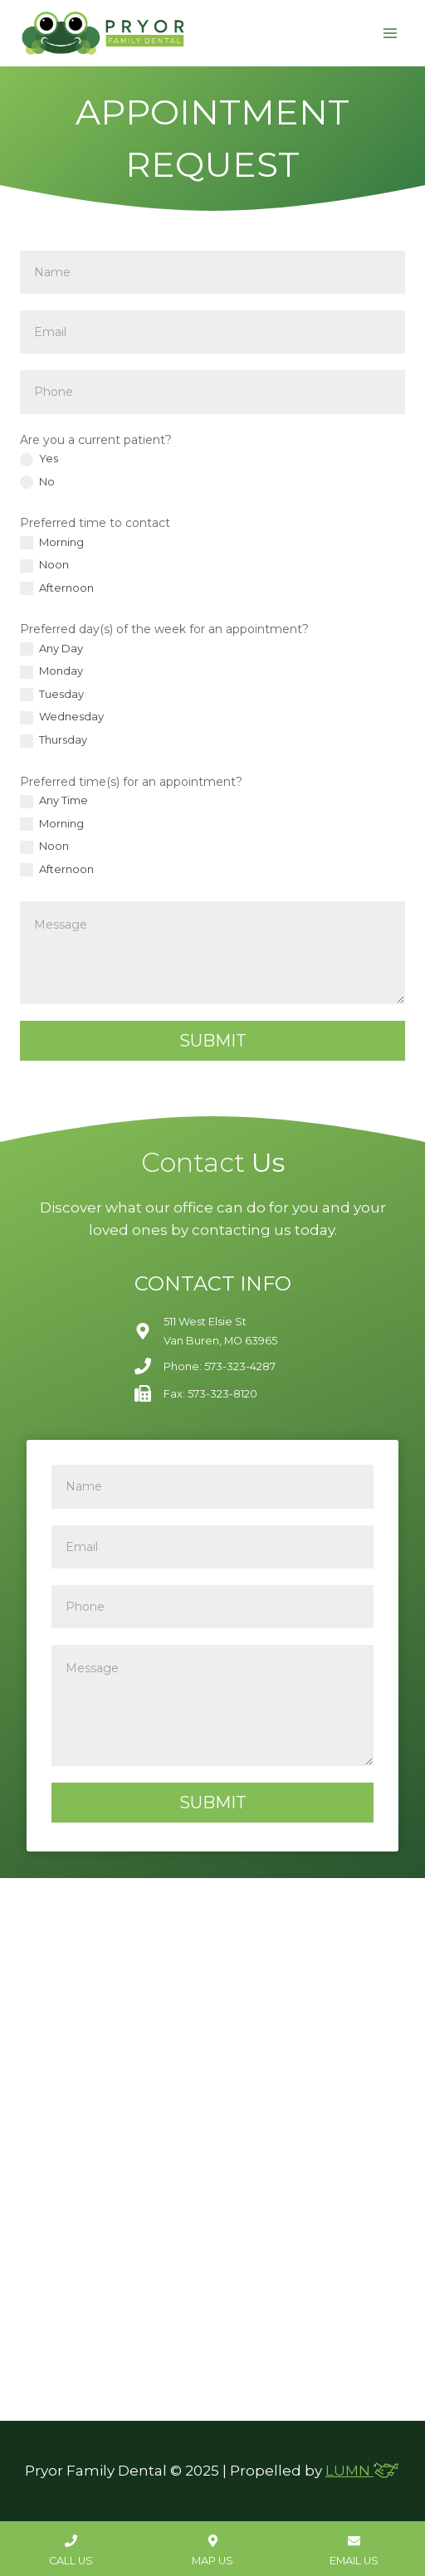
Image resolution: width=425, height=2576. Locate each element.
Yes (39, 458)
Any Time (54, 800)
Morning (52, 542)
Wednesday (62, 717)
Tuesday (52, 694)
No (37, 482)
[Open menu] (389, 33)
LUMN (362, 2470)
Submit (213, 1041)
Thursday (53, 740)
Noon (44, 565)
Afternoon (57, 588)
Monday (51, 671)
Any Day (51, 649)
